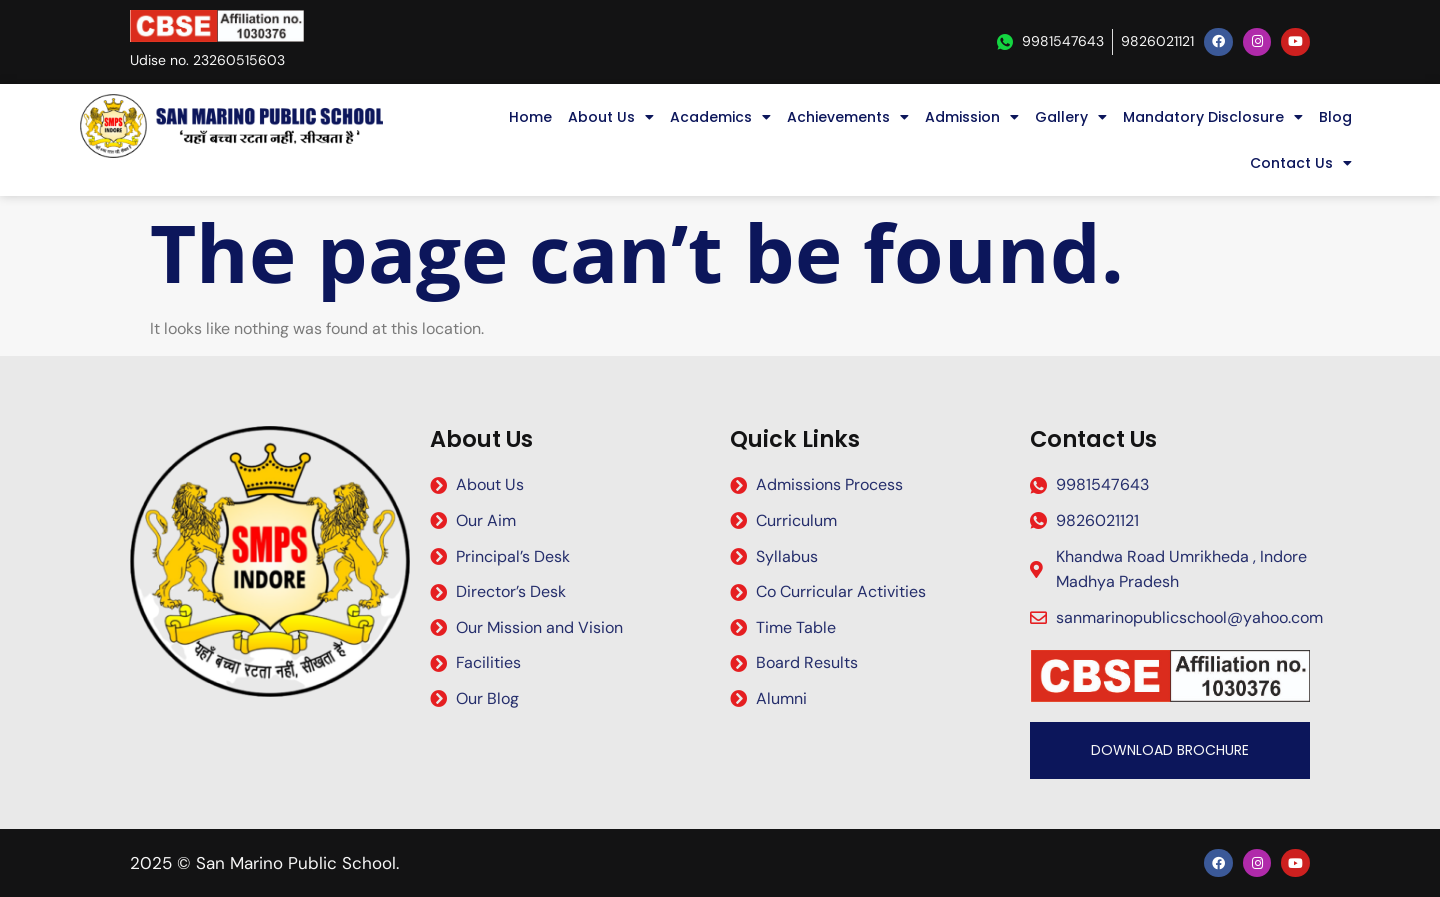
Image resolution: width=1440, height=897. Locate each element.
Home (530, 117)
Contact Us (1301, 163)
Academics (720, 117)
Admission (972, 117)
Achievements (848, 117)
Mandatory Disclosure (1213, 117)
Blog (1335, 117)
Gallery (1071, 117)
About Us (611, 117)
